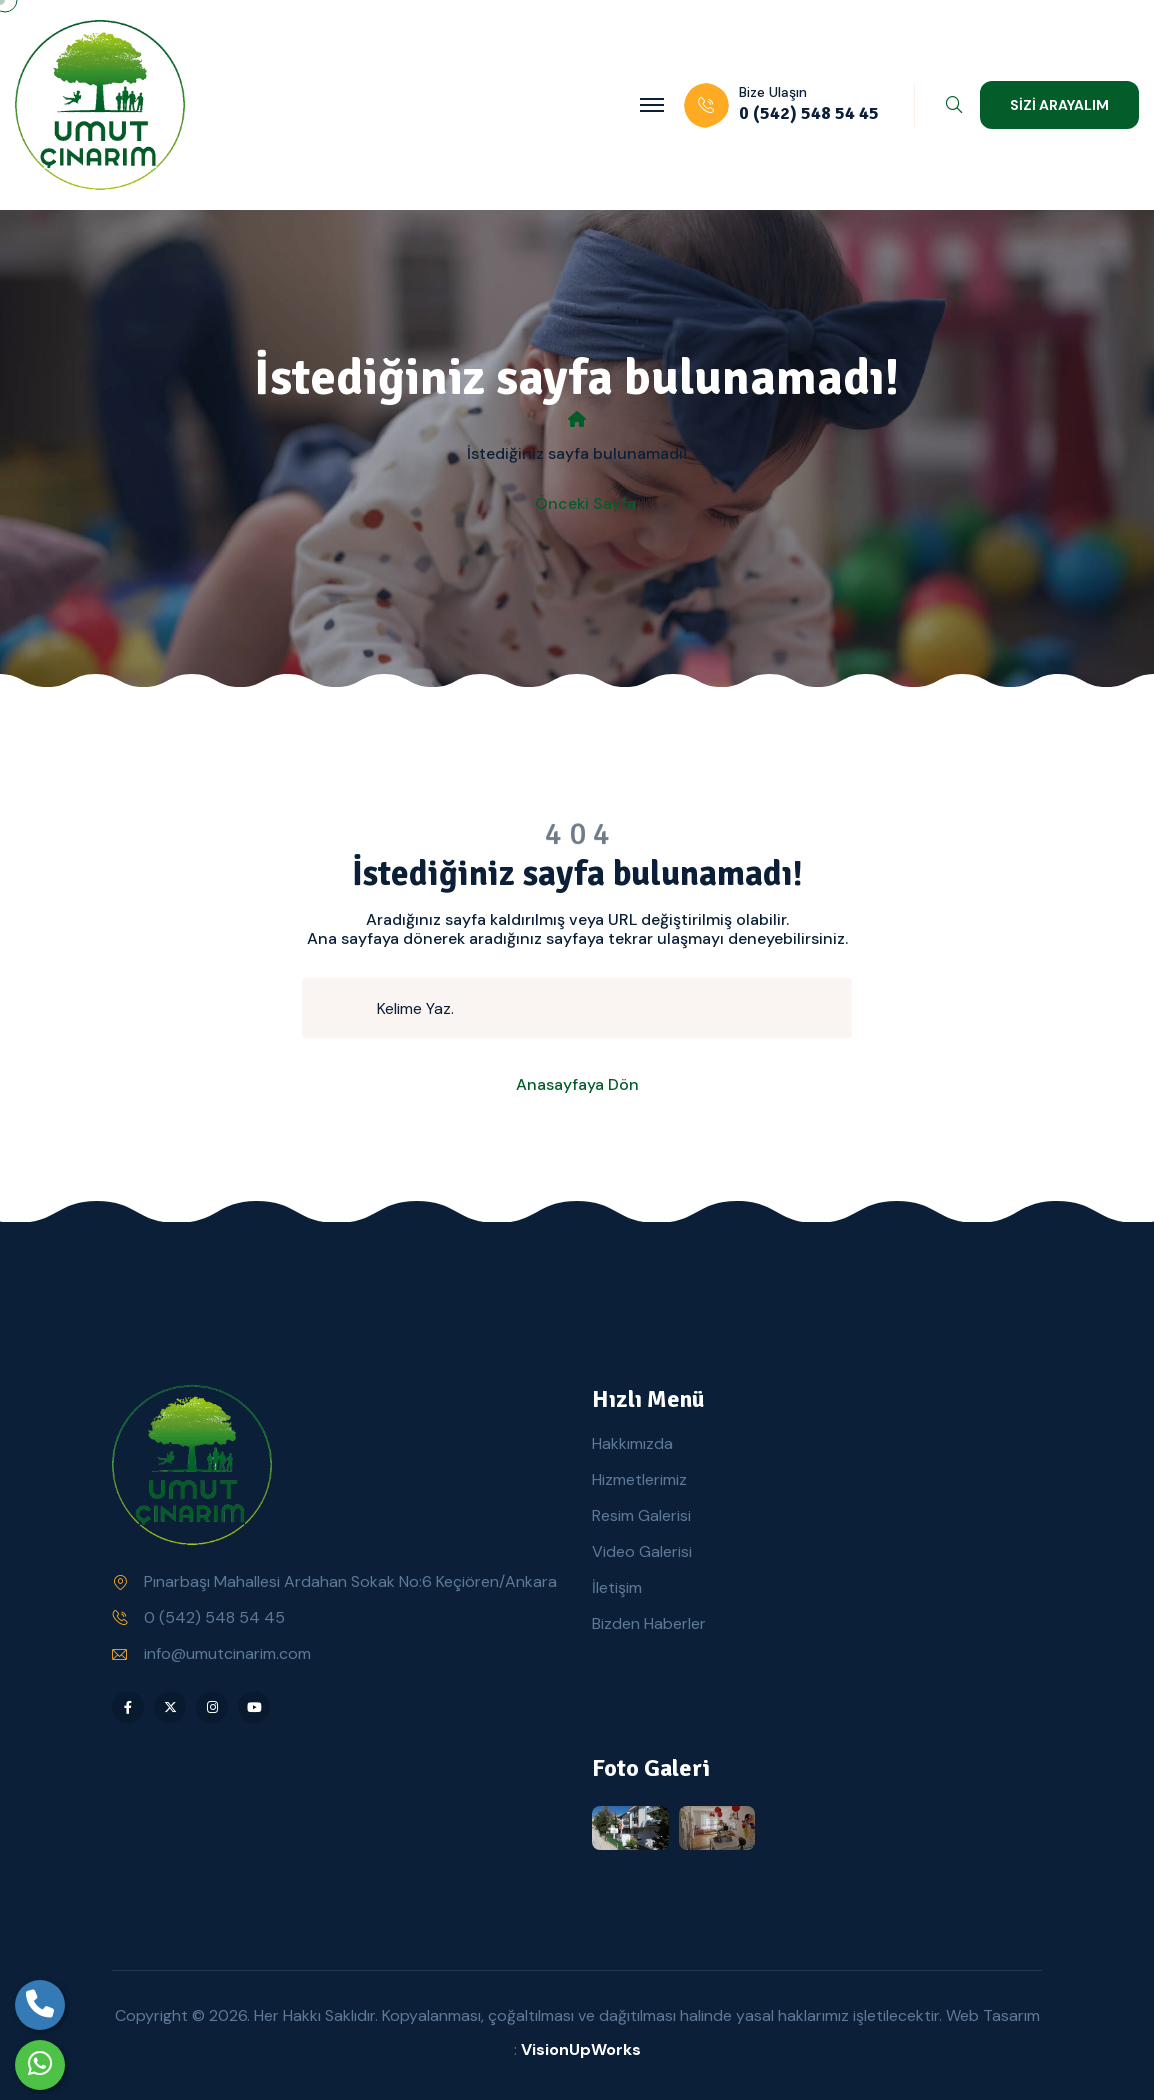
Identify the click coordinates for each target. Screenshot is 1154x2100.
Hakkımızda (632, 1443)
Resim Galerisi (641, 1515)
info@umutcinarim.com (227, 1653)
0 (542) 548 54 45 (214, 1617)
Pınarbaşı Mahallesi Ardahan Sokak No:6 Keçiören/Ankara (350, 1581)
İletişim (617, 1587)
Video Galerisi (642, 1551)
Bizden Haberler (649, 1623)
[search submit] (348, 1008)
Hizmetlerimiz (639, 1479)
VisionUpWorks (581, 2049)
